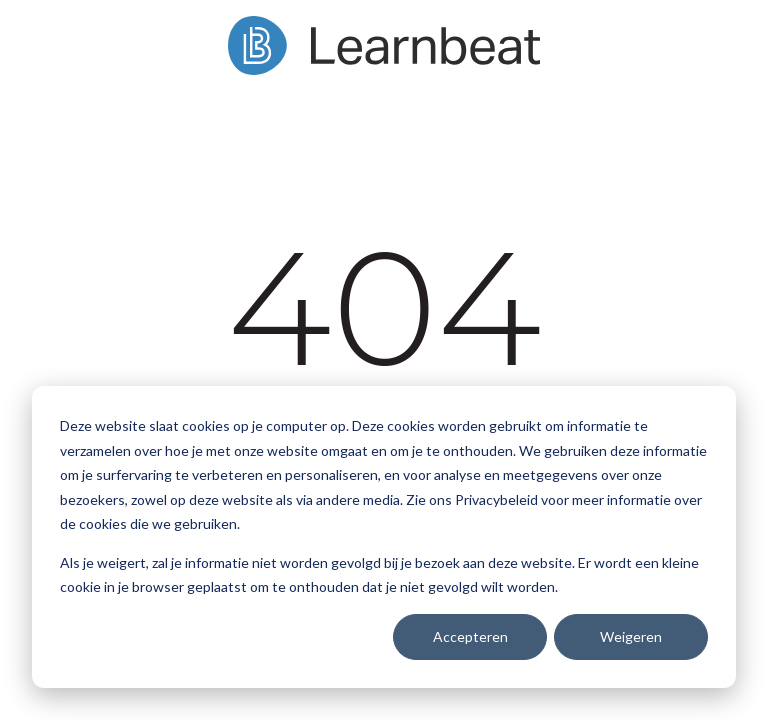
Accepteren (470, 636)
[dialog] (384, 537)
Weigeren (631, 636)
